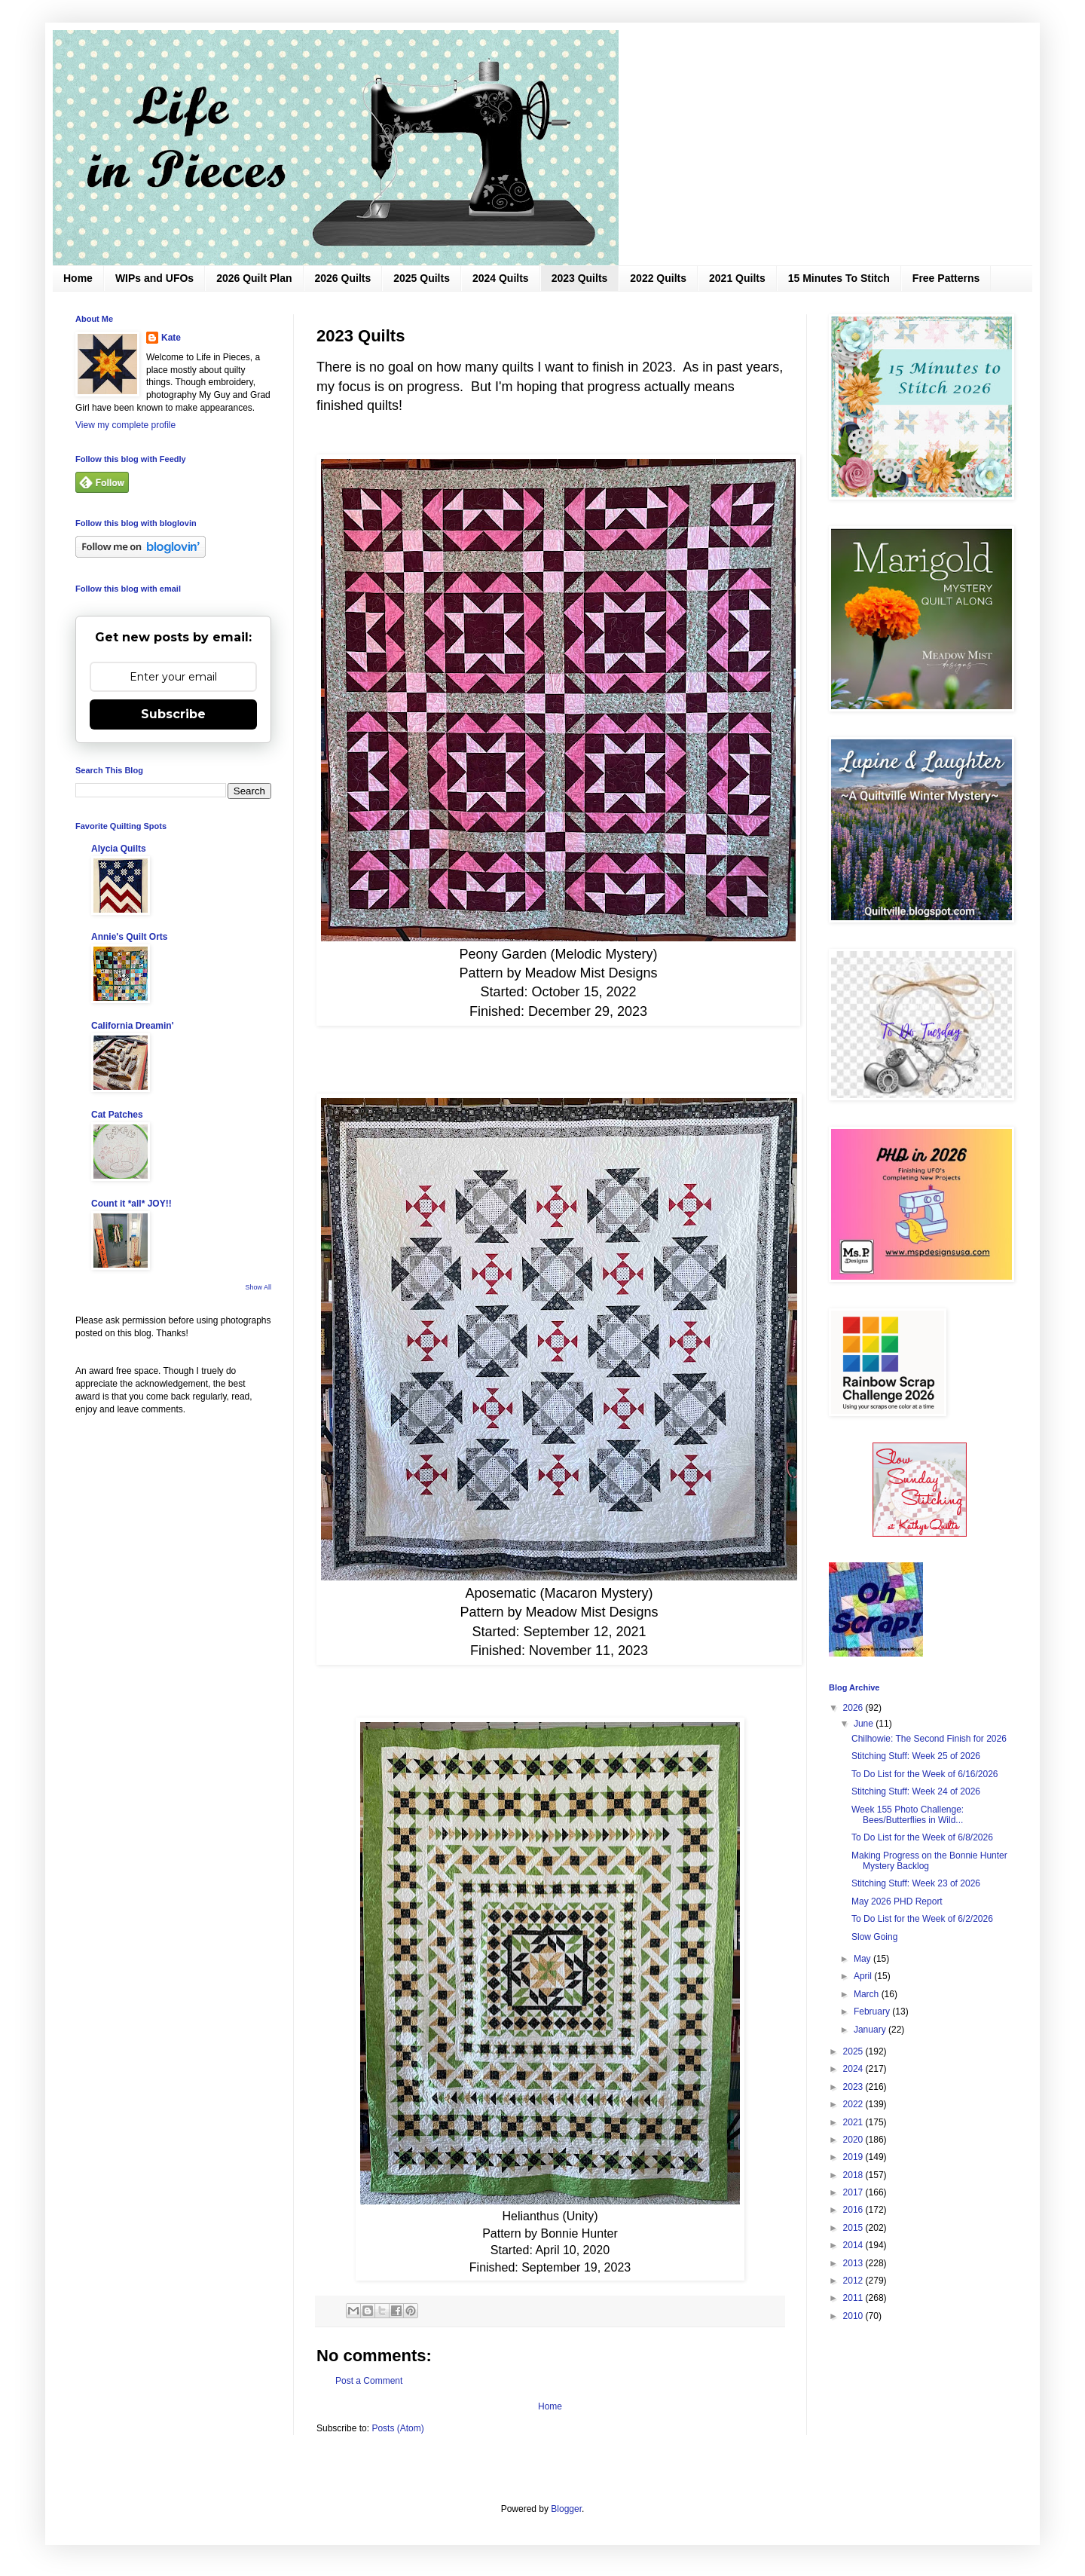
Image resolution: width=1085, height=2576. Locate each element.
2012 (854, 2280)
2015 (854, 2228)
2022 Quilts (658, 278)
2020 (854, 2139)
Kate (171, 337)
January (871, 2029)
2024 (854, 2069)
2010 (854, 2316)
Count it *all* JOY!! (131, 1203)
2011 (854, 2298)
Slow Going (874, 1937)
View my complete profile (125, 425)
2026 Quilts (343, 278)
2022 (854, 2104)
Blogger (566, 2509)
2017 (854, 2192)
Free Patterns (946, 278)
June (865, 1723)
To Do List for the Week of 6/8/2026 (922, 1837)
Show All (258, 1287)
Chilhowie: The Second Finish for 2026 (929, 1738)
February (873, 2011)
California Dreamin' (132, 1025)
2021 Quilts (737, 278)
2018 (854, 2175)
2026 (854, 1708)
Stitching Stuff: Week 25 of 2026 (915, 1756)
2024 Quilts (500, 278)
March (868, 1994)
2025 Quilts (421, 278)
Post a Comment (368, 2381)
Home (78, 278)
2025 (854, 2051)
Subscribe (173, 714)
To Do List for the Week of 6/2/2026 (922, 1919)
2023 (854, 2087)
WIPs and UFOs (154, 278)
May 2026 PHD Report (897, 1901)
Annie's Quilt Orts (129, 937)
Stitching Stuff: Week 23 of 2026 (915, 1883)
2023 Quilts (580, 278)
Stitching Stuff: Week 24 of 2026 (915, 1791)
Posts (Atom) (397, 2428)
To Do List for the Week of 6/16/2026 (924, 1774)
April (864, 1976)
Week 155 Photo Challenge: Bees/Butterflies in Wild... (907, 1814)
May (863, 1958)
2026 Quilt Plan (254, 278)
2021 (854, 2122)
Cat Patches (117, 1114)
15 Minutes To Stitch (839, 278)
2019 (854, 2157)
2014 (854, 2245)
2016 (854, 2209)
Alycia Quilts (118, 848)
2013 (854, 2263)
